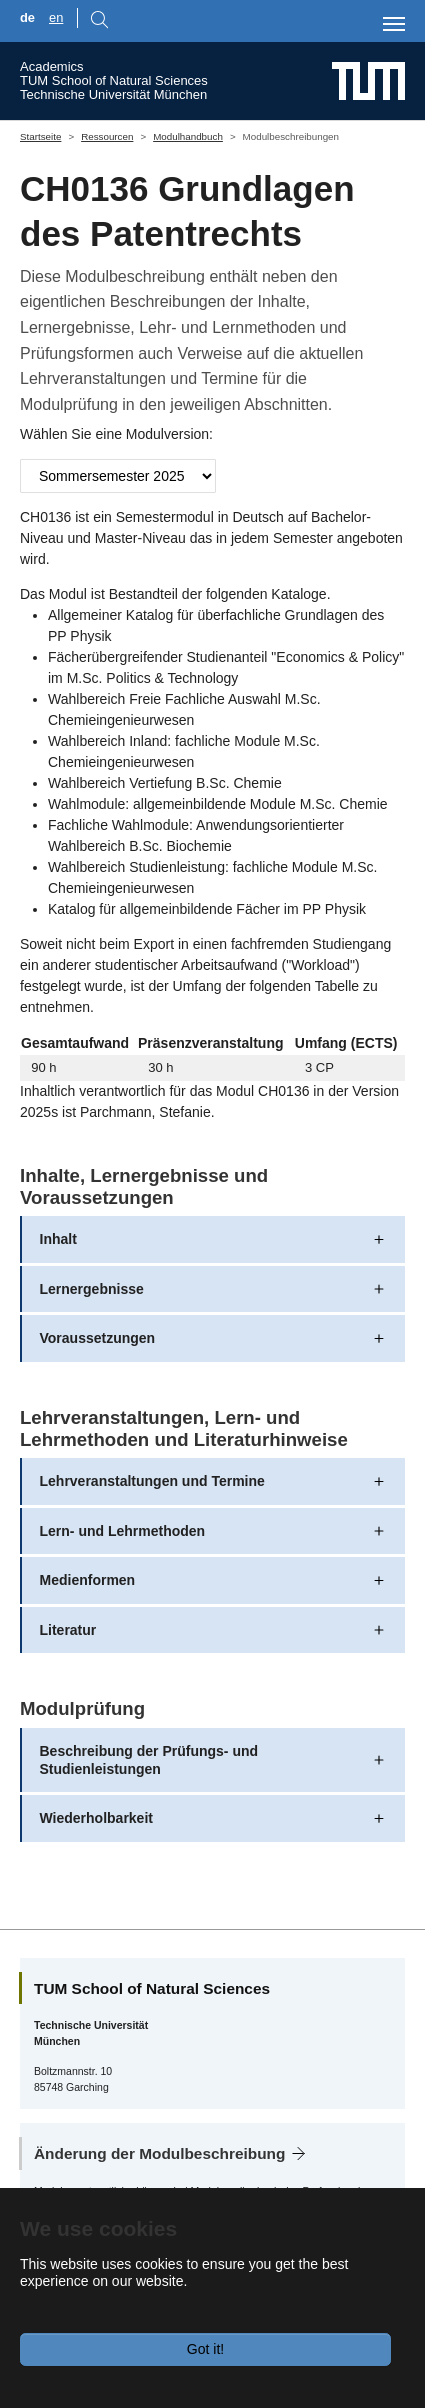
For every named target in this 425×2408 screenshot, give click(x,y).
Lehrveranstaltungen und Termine (152, 1481)
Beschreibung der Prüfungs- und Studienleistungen (149, 1760)
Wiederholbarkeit (96, 1818)
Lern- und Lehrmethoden (123, 1531)
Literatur (68, 1630)
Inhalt (58, 1239)
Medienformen (88, 1580)
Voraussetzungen (98, 1338)
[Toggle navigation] (394, 24)
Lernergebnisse (92, 1289)
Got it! (205, 2349)
